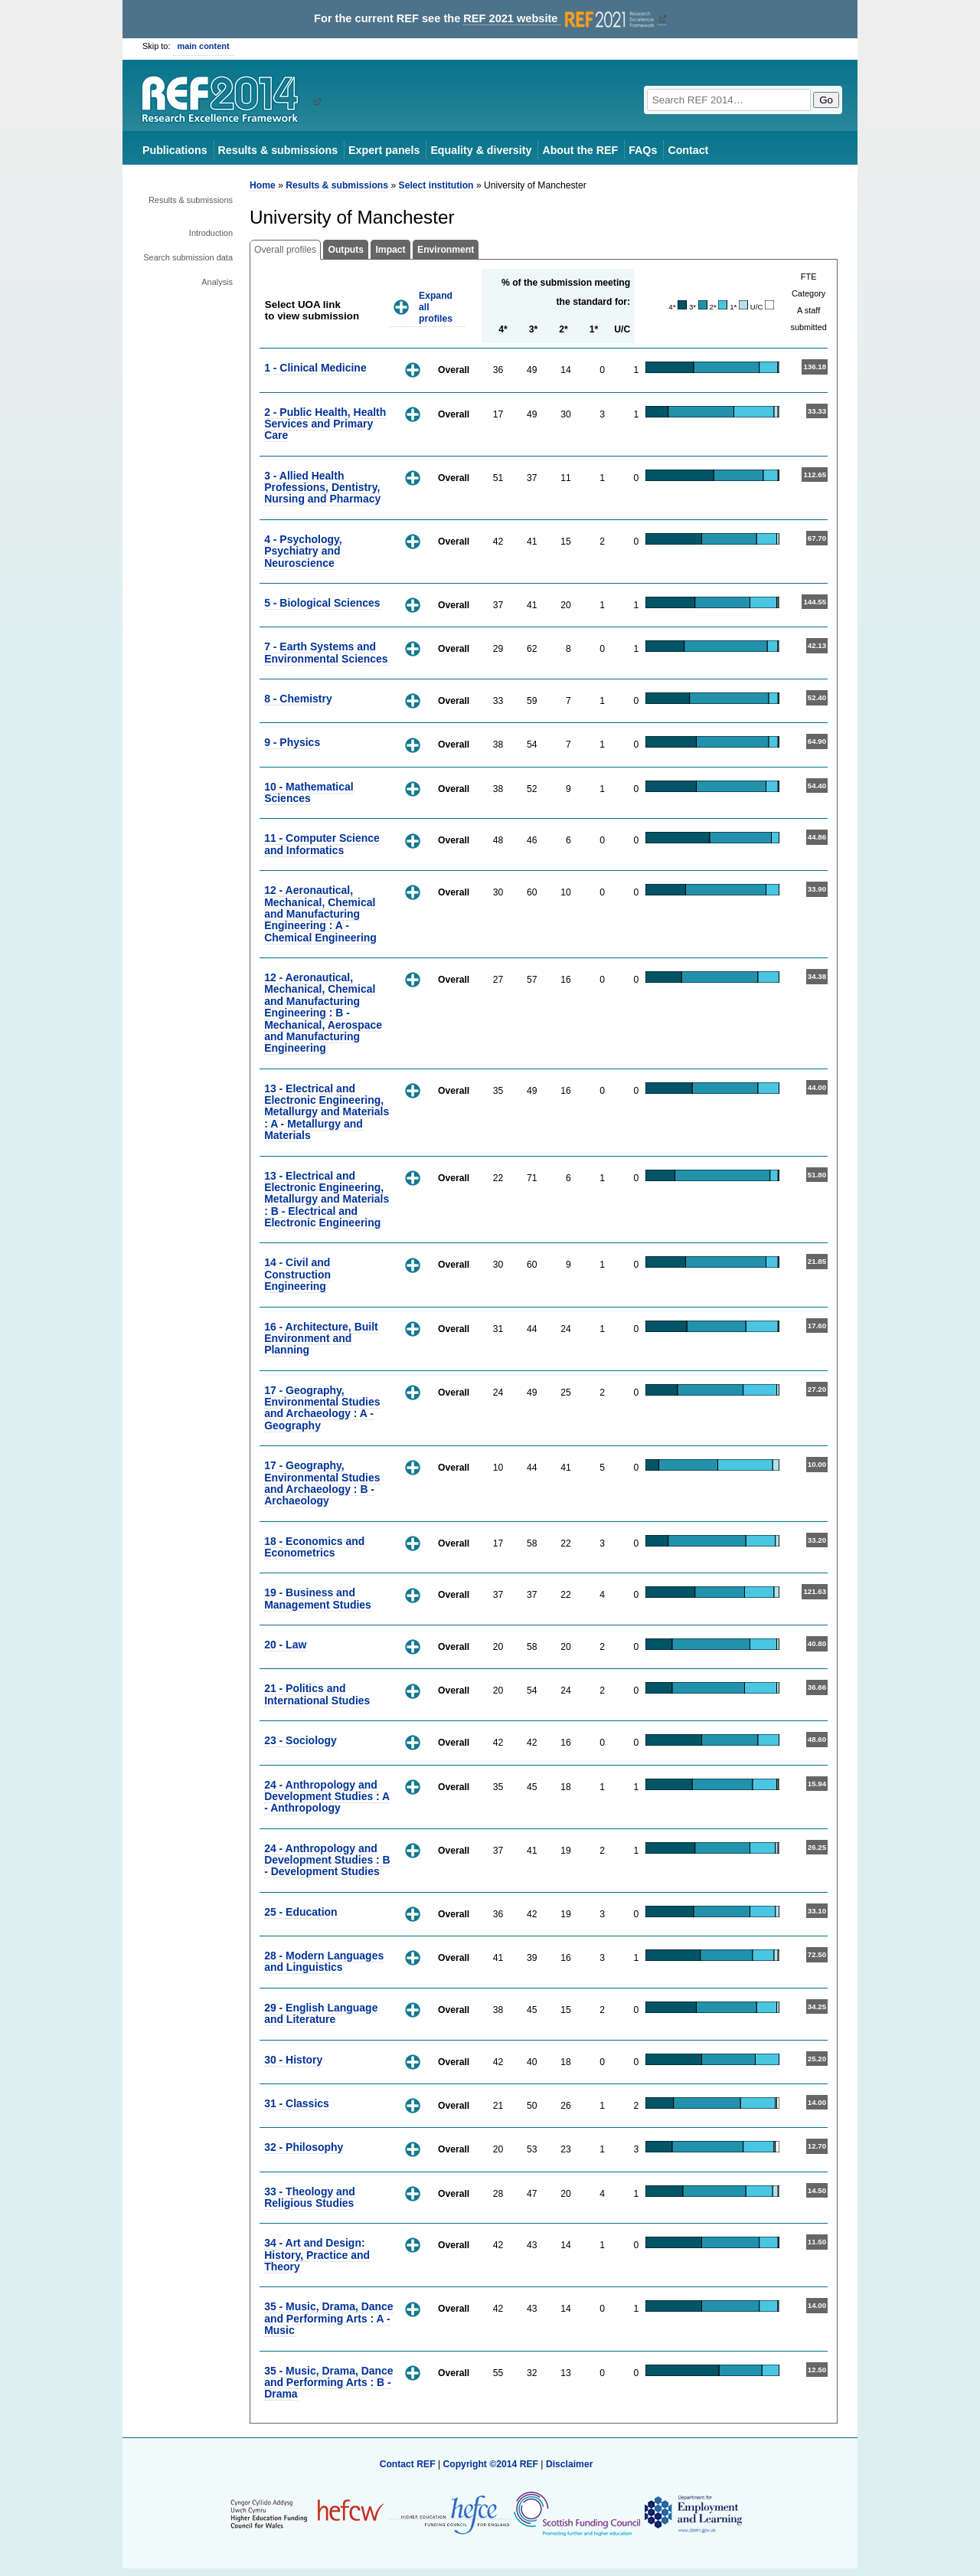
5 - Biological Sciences (322, 603)
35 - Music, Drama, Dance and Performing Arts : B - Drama (328, 2383)
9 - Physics (292, 742)
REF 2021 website (560, 18)
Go (826, 100)
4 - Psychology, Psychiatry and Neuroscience (302, 551)
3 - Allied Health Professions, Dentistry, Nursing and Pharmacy (322, 488)
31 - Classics (296, 2103)
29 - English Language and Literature (320, 2013)
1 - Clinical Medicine (315, 368)
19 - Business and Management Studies (317, 1598)
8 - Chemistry (298, 698)
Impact (390, 249)
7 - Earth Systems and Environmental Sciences (325, 652)
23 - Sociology (300, 1740)
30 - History (293, 2060)
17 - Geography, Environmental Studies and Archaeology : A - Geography (322, 1408)
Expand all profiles (435, 306)
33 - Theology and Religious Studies (309, 2197)
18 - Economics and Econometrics (314, 1547)
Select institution (436, 185)
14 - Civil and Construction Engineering (297, 1274)
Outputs (346, 249)
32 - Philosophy (303, 2147)
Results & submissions (278, 150)
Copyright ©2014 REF (492, 2464)
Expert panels (384, 150)
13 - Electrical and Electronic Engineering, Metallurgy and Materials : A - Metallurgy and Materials (326, 1112)
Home (263, 185)
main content (204, 46)
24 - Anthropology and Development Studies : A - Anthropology (327, 1797)
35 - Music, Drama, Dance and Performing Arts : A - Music (328, 2318)
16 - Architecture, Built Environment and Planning (321, 1339)
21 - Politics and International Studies (317, 1694)
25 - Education (300, 1912)
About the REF (580, 150)
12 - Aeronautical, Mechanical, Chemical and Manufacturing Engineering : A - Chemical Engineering (320, 914)
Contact (688, 150)
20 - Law (285, 1644)
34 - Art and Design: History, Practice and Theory (317, 2255)
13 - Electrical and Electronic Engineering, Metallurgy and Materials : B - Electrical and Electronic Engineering (326, 1199)
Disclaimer (569, 2464)
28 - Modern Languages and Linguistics (324, 1961)
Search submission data (188, 257)
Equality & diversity (480, 150)
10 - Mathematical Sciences (308, 792)
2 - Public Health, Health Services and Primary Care (325, 424)
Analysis (217, 281)
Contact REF (408, 2464)
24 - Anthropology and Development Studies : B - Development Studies (327, 1860)
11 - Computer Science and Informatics (322, 844)
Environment (445, 249)
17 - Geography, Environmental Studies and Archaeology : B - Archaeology (322, 1483)
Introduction (211, 232)
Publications (174, 150)
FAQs (643, 150)
